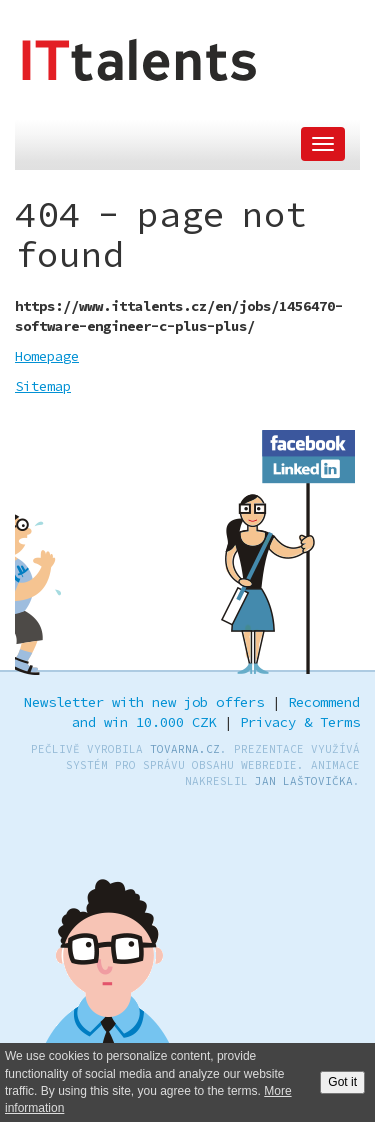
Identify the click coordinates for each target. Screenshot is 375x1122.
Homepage (47, 356)
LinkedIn (309, 466)
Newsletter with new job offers (144, 702)
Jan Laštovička (304, 781)
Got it (342, 1082)
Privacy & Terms (300, 722)
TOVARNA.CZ (185, 749)
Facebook (309, 440)
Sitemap (43, 386)
